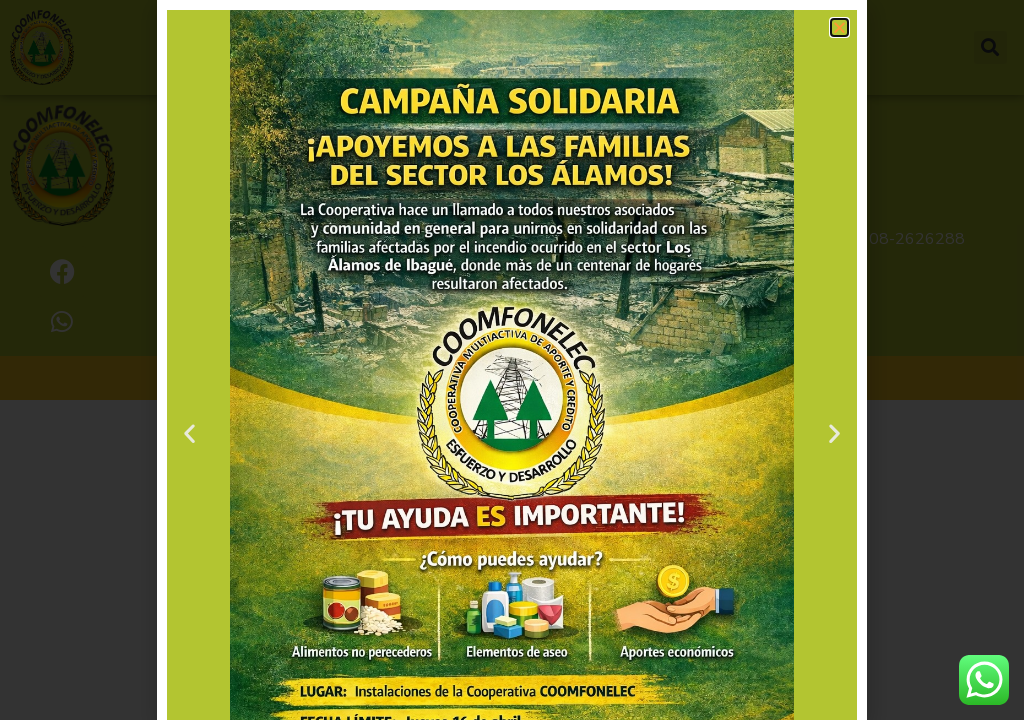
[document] (512, 360)
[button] (839, 27)
